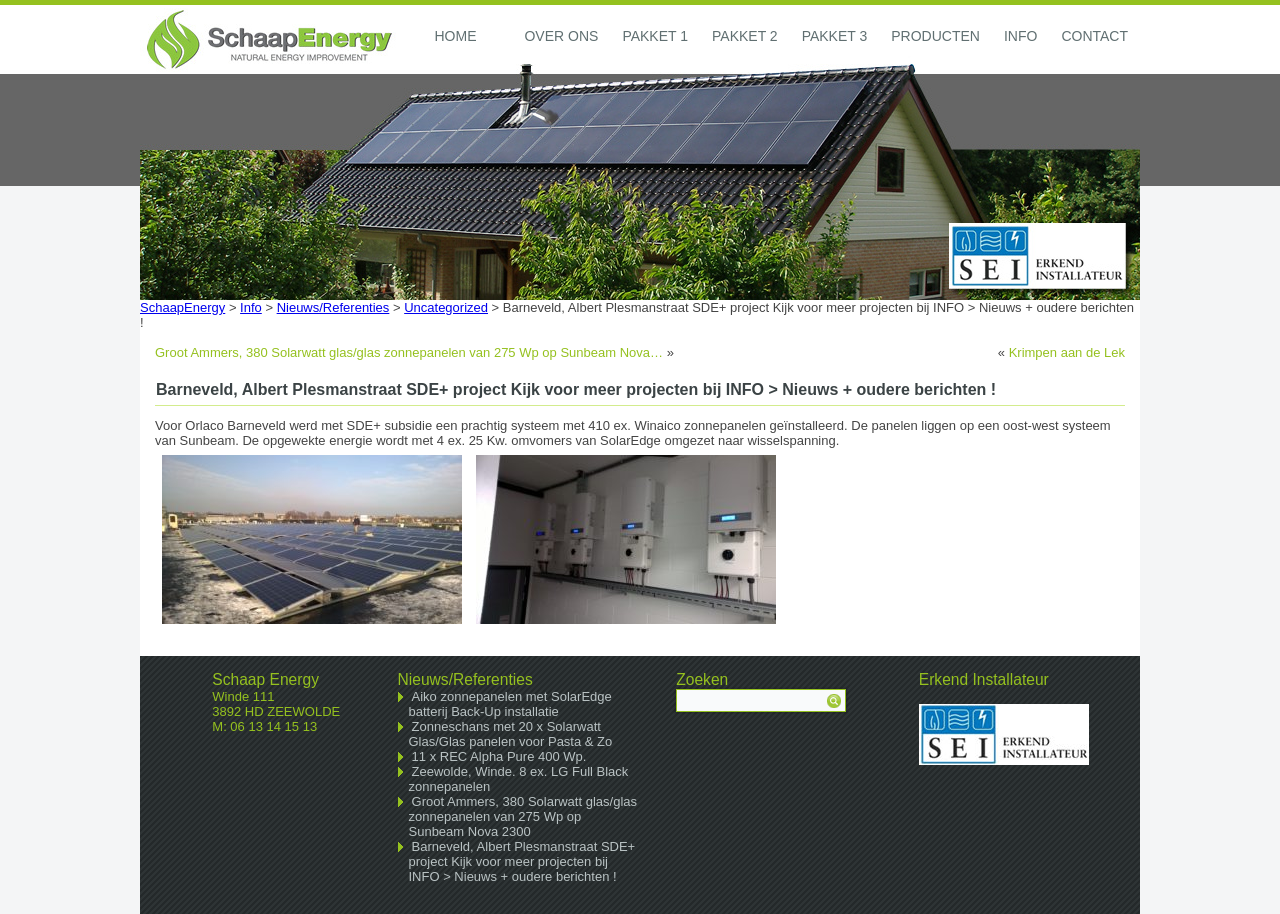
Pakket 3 (835, 36)
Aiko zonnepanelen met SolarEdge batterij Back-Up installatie (510, 704)
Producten (935, 36)
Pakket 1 (655, 36)
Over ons (561, 36)
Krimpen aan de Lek (1067, 352)
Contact (1094, 36)
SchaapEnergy (182, 307)
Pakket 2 (745, 36)
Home (455, 36)
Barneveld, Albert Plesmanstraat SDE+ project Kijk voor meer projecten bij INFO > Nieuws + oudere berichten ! (522, 861)
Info (1020, 36)
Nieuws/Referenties (333, 307)
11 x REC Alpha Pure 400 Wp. (499, 756)
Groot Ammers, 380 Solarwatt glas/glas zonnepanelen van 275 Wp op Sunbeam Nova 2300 (523, 816)
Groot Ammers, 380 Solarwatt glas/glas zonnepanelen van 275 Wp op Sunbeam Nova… (409, 352)
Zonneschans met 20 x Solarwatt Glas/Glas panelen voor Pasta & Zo (511, 734)
